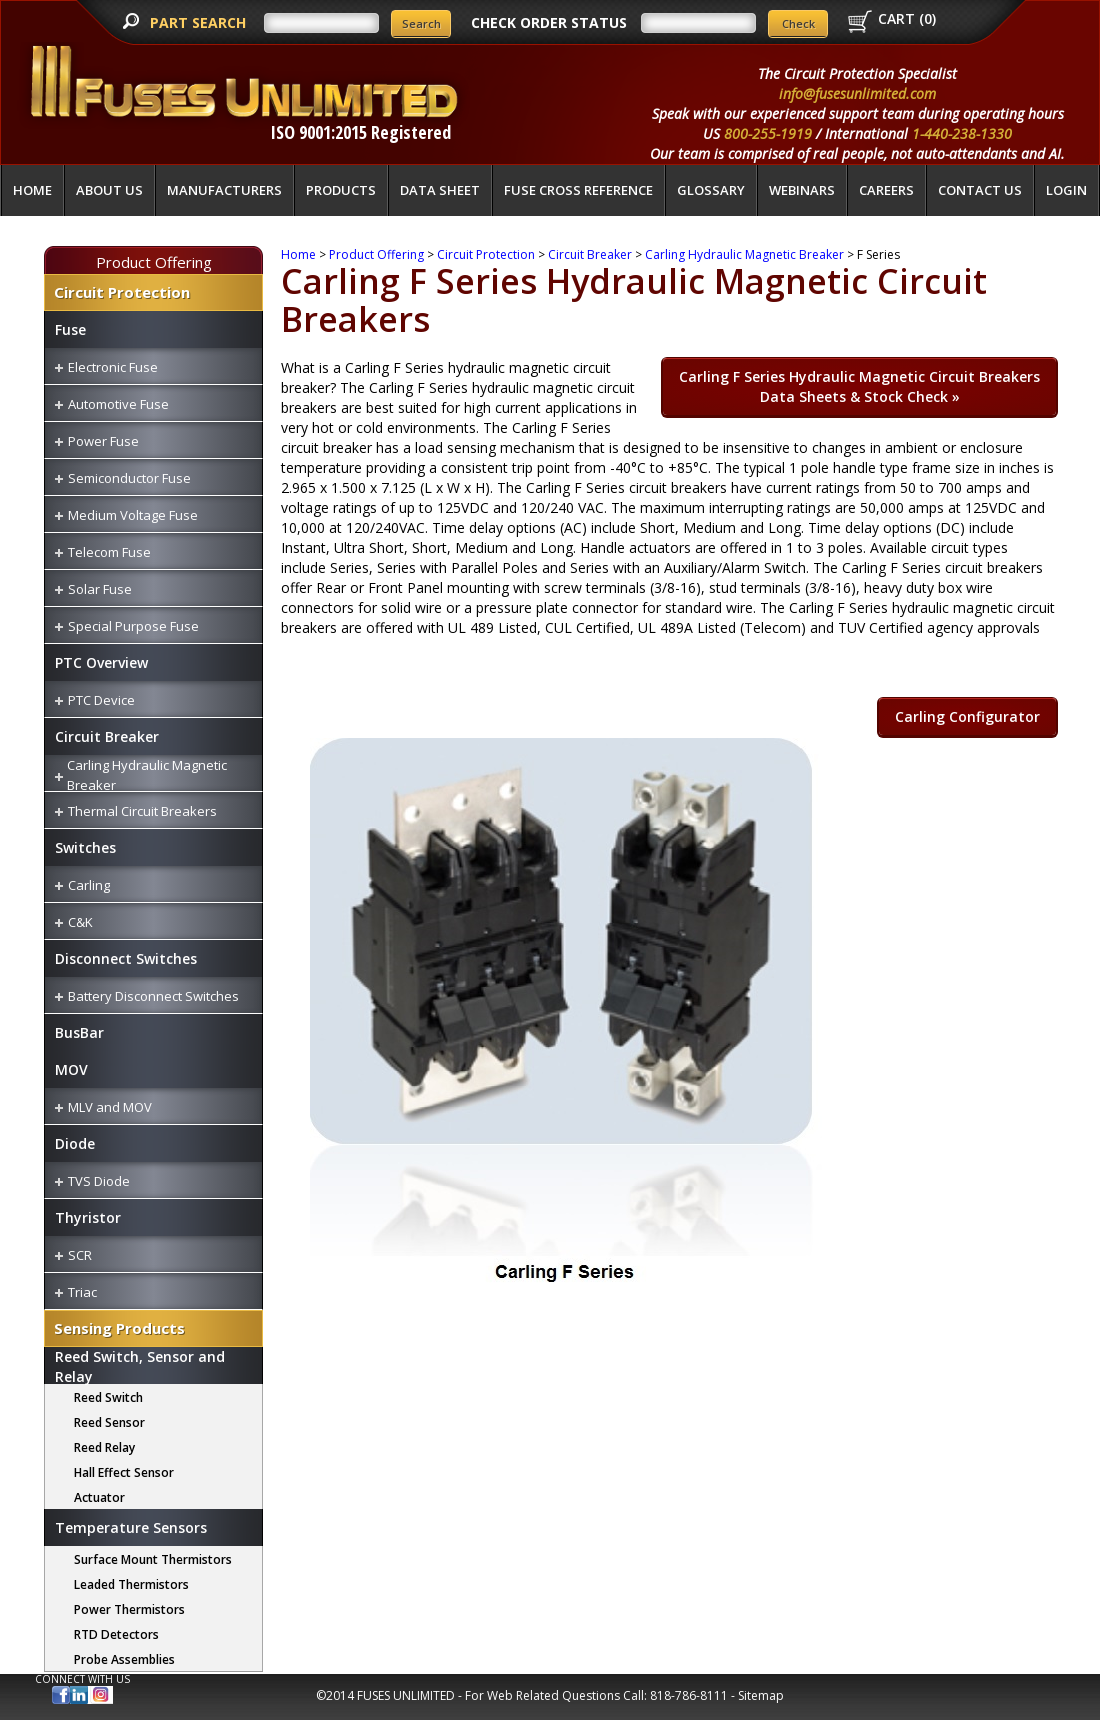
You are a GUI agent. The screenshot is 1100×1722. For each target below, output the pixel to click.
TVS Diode (99, 1181)
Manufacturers (224, 190)
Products (341, 190)
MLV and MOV (110, 1107)
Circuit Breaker (107, 736)
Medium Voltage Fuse (133, 515)
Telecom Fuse (109, 552)
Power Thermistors (129, 1609)
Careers (886, 190)
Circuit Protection (122, 292)
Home (32, 190)
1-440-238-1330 (962, 133)
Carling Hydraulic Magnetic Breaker (744, 254)
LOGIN (1066, 190)
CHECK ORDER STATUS (549, 22)
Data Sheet (440, 190)
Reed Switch (108, 1397)
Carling (89, 885)
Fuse (70, 329)
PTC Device (101, 700)
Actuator (99, 1497)
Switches (85, 847)
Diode (75, 1143)
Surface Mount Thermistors (153, 1559)
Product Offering (154, 262)
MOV (71, 1069)
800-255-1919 (768, 133)
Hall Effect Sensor (124, 1472)
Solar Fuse (100, 589)
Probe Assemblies (124, 1659)
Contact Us (980, 190)
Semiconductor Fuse (129, 478)
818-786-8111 (689, 1695)
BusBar (79, 1032)
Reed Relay (104, 1447)
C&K (80, 922)
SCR (80, 1255)
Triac (82, 1292)
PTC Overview (101, 662)
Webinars (802, 190)
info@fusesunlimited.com (857, 93)
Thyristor (88, 1217)
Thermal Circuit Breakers (142, 811)
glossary (711, 190)
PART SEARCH (200, 22)
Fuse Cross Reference (578, 190)
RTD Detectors (116, 1634)
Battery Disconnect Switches (153, 996)
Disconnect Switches (126, 958)
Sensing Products (119, 1328)
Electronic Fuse (113, 367)
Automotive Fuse (118, 404)
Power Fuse (103, 441)
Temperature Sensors (131, 1527)
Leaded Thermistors (131, 1584)
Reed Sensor (109, 1422)
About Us (109, 190)
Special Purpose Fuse (133, 626)
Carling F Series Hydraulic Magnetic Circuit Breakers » (859, 386)
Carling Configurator (967, 716)
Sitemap (761, 1695)
